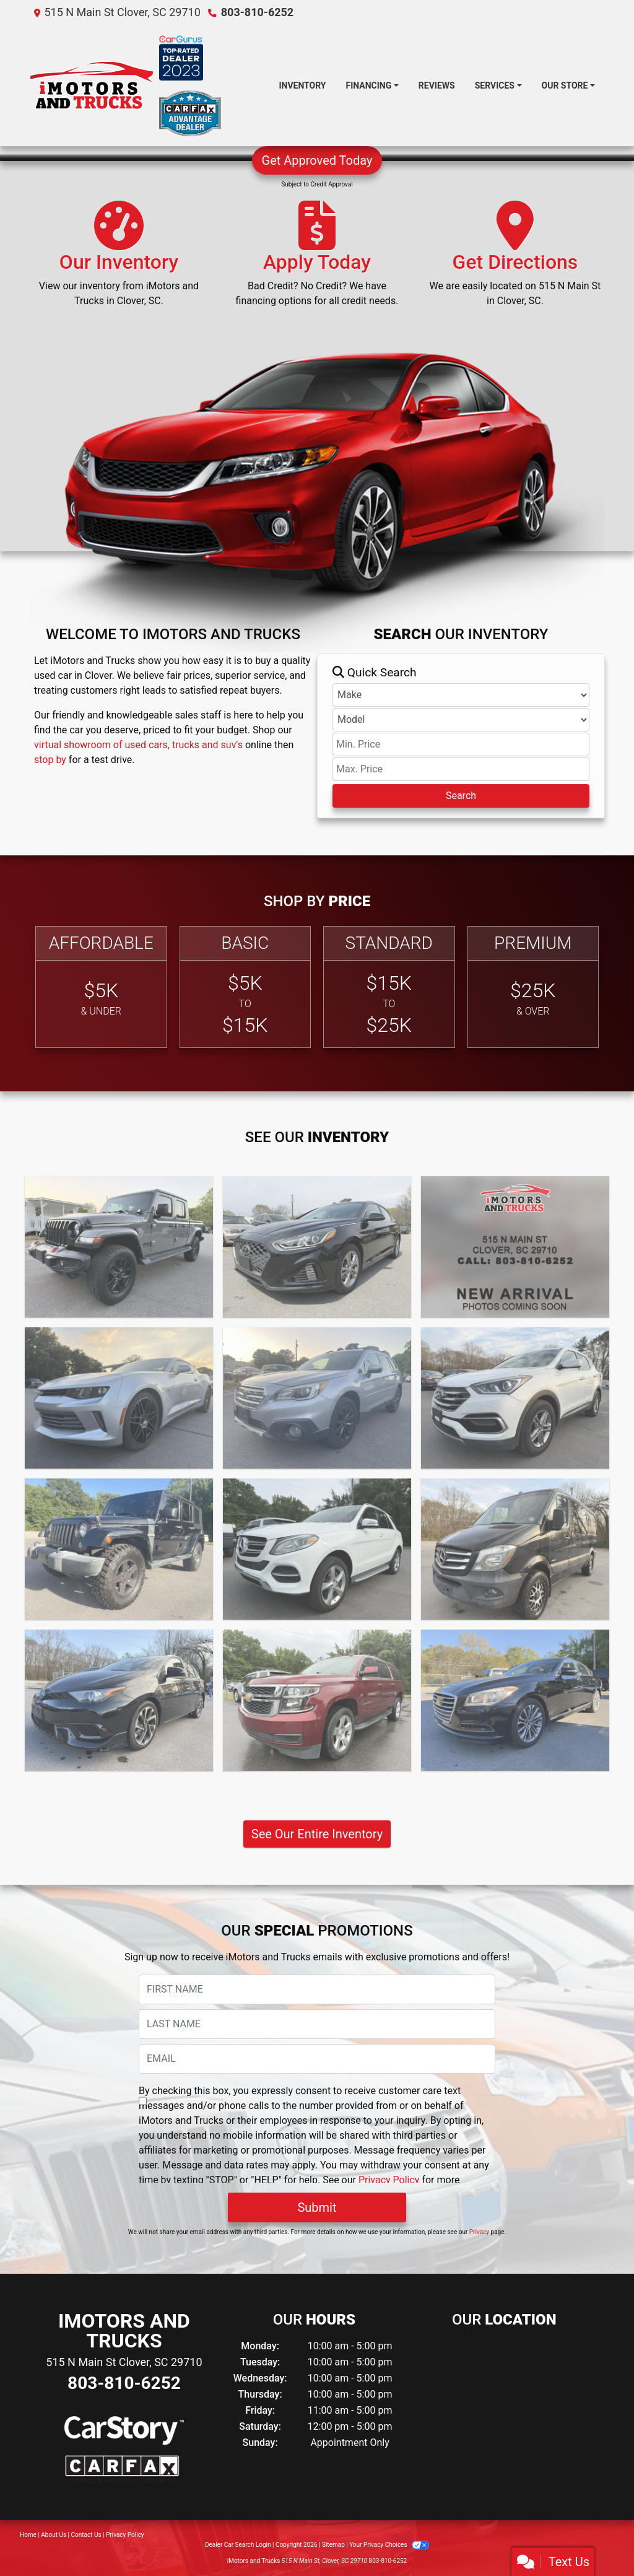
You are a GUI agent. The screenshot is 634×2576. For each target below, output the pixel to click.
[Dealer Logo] (91, 86)
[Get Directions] (515, 259)
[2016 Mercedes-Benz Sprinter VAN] (515, 1549)
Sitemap (333, 2544)
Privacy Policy (389, 2180)
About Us (53, 2534)
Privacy (479, 2232)
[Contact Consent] (143, 2101)
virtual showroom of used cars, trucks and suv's (138, 745)
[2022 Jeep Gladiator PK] (119, 1246)
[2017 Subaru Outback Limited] (317, 1398)
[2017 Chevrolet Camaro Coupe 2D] (119, 1398)
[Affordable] (101, 987)
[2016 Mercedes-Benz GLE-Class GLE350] (317, 1549)
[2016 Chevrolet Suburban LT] (317, 1700)
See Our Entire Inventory (317, 1834)
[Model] (460, 719)
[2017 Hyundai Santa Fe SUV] (515, 1398)
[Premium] (533, 987)
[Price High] (460, 769)
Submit (316, 2207)
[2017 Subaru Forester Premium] (515, 1246)
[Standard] (389, 987)
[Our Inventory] (119, 259)
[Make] (460, 695)
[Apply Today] (317, 259)
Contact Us (86, 2534)
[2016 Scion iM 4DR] (119, 1700)
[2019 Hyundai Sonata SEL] (317, 1246)
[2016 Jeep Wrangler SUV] (119, 1549)
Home (28, 2534)
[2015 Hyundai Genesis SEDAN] (515, 1700)
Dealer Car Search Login (238, 2544)
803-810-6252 (257, 12)
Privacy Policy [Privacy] (125, 2534)
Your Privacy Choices (389, 2544)
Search (461, 795)
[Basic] (245, 987)
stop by (50, 760)
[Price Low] (460, 744)
